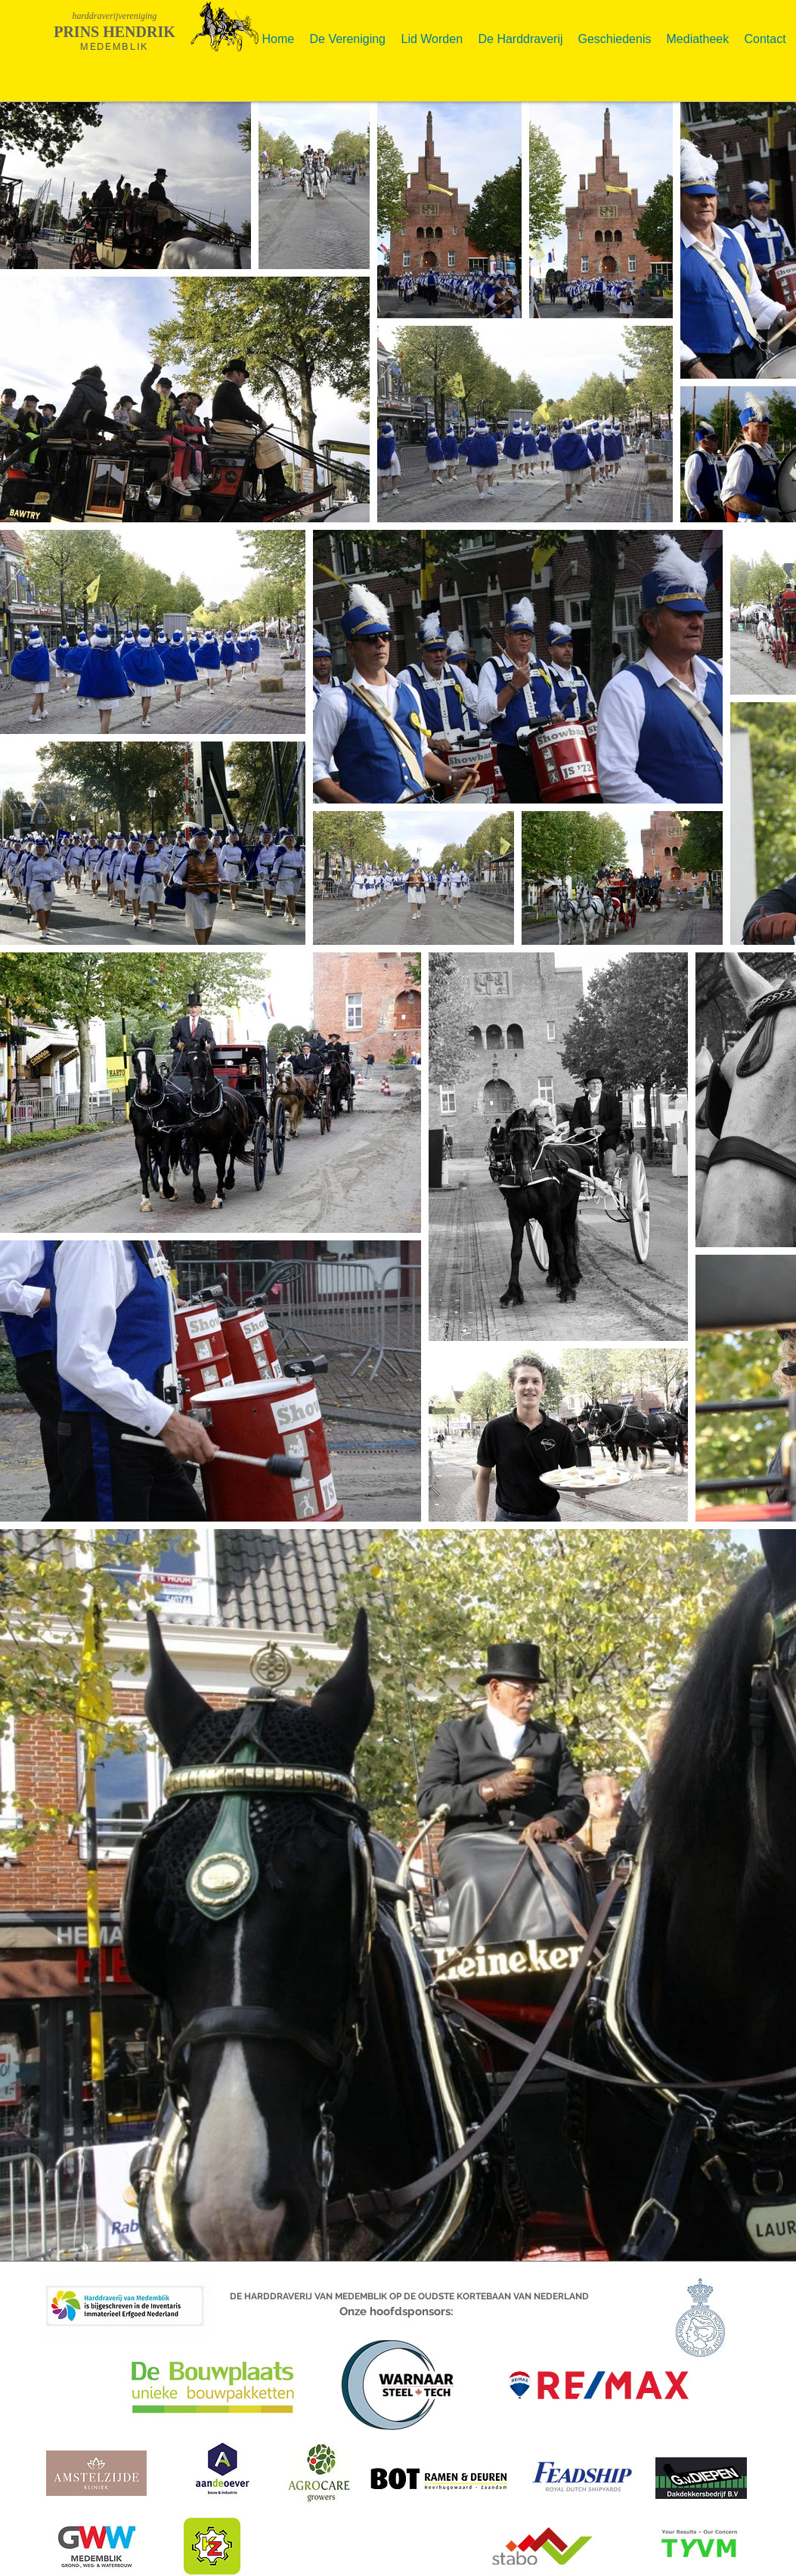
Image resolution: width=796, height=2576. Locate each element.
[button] (348, 33)
